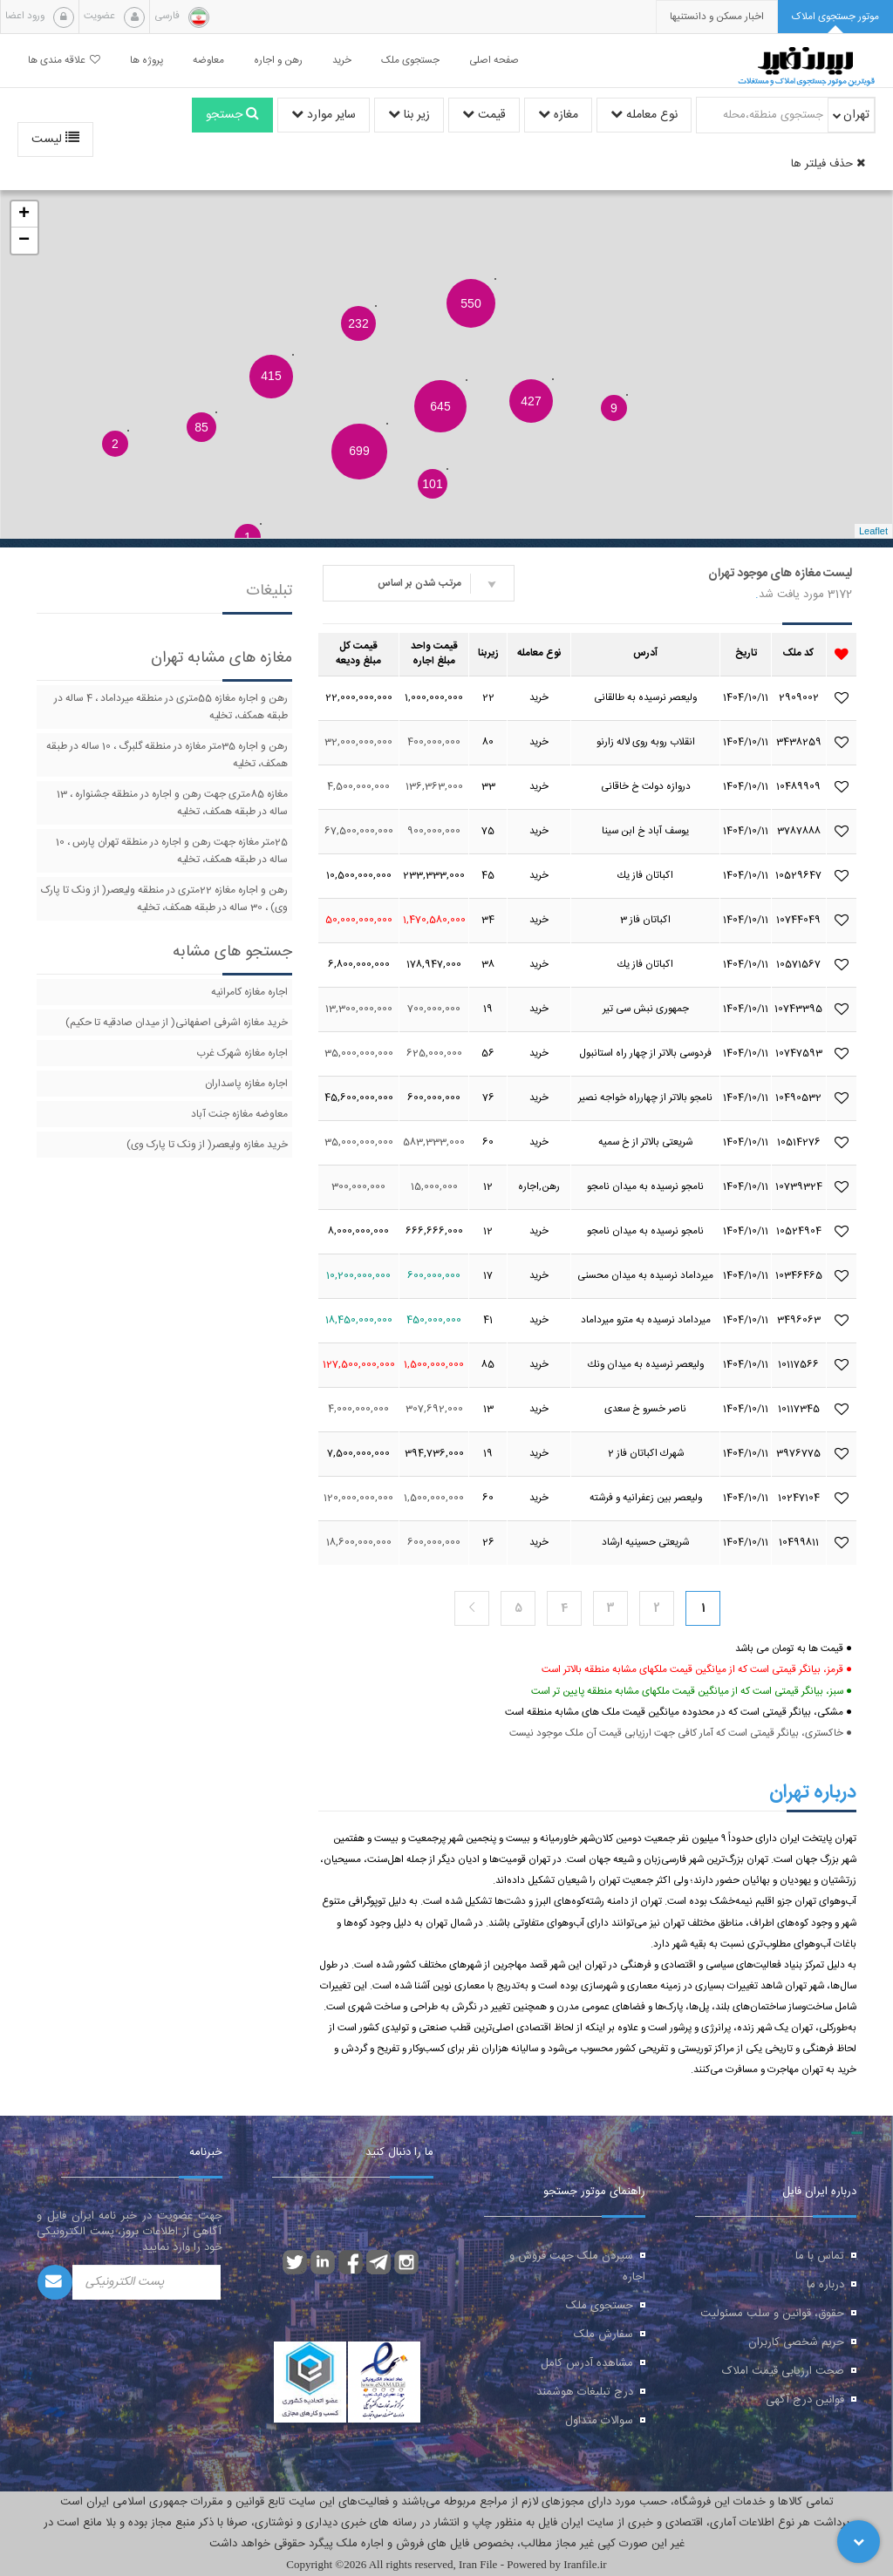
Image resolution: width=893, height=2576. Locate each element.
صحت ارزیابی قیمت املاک (783, 2371)
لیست (55, 139)
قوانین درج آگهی (805, 2399)
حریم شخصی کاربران (796, 2342)
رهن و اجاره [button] (278, 60)
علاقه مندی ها (64, 60)
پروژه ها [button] (146, 60)
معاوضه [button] (208, 60)
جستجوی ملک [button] (410, 60)
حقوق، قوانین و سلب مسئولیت (772, 2313)
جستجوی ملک (599, 2305)
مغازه (558, 115)
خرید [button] (341, 60)
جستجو (232, 115)
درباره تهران (812, 1792)
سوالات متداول (599, 2420)
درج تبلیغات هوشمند (584, 2392)
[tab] (835, 17)
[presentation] (717, 17)
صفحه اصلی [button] (494, 60)
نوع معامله (644, 115)
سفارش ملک (603, 2334)
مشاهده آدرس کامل (587, 2363)
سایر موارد (323, 115)
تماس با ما (819, 2256)
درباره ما (825, 2284)
